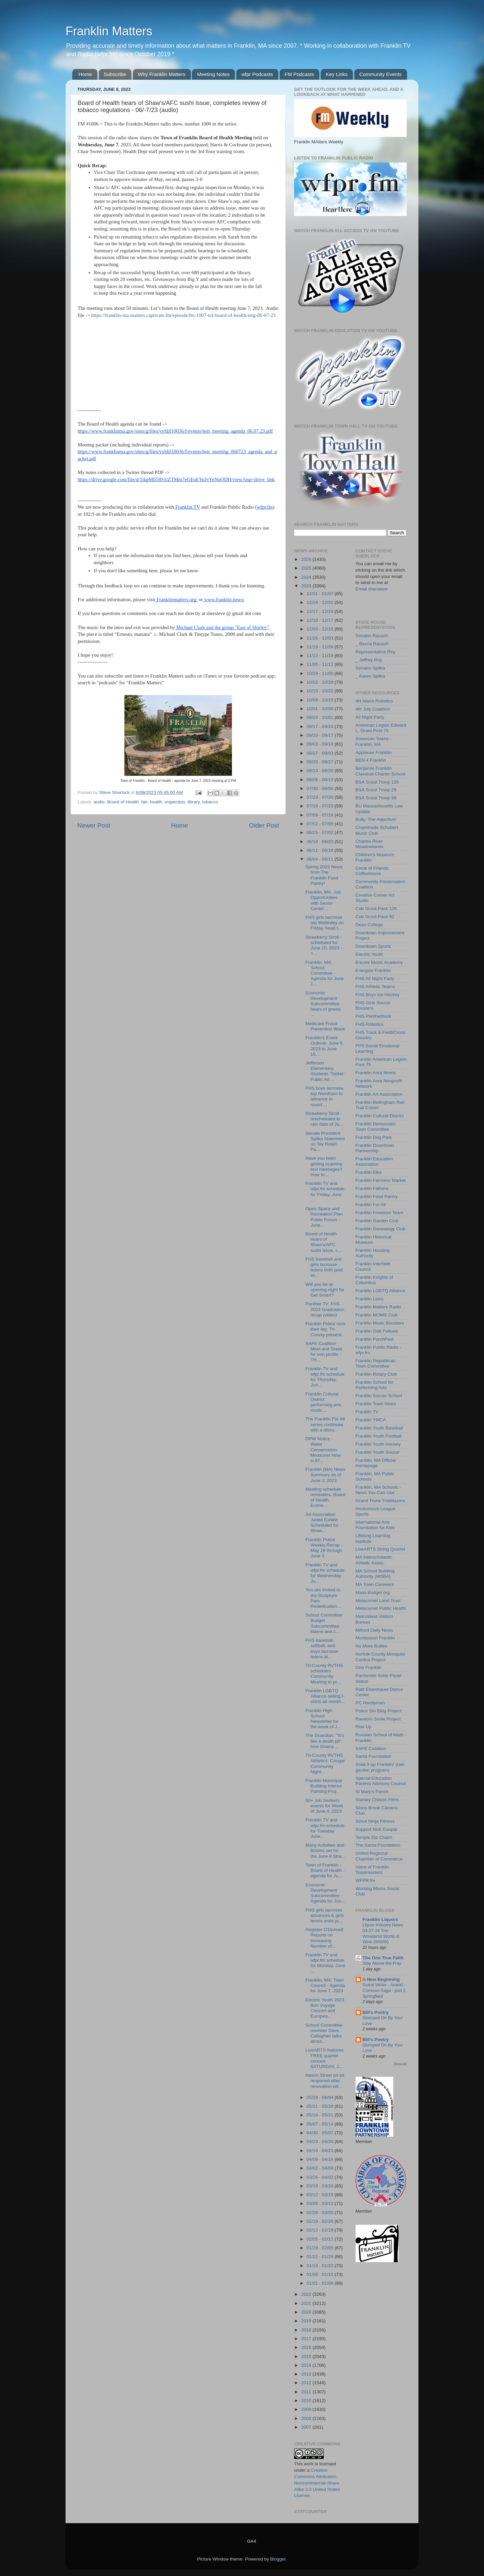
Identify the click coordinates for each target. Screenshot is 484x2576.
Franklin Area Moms (376, 1072)
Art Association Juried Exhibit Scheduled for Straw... (322, 1522)
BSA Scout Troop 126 (377, 782)
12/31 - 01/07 (320, 593)
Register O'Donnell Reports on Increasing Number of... (325, 1938)
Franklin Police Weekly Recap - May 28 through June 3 (324, 1548)
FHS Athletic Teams (375, 986)
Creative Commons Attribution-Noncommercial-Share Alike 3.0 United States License (317, 2483)
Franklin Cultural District (380, 1115)
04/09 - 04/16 (320, 2159)
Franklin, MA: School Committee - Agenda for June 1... (325, 973)
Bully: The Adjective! (376, 819)
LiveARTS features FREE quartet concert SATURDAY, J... (325, 2058)
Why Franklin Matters (162, 74)
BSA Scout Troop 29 (376, 789)
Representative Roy (376, 651)
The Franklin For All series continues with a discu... (325, 1424)
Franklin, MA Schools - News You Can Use (378, 1490)
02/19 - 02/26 (320, 2221)
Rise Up (364, 1726)
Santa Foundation (374, 1756)
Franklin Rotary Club (376, 1374)
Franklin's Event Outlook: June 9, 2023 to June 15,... (325, 1046)
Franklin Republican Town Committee (376, 1363)
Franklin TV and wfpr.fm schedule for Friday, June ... (325, 1191)
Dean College (369, 924)
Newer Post (93, 825)
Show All (400, 2064)
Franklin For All (371, 1204)
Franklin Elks (368, 1172)
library (194, 801)
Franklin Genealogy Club (381, 1228)
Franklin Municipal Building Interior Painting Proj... (324, 1786)
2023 (307, 585)
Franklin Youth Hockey (378, 1444)
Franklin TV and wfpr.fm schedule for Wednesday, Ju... (325, 1573)
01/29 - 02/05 (320, 2247)
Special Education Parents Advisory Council (381, 1781)
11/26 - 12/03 (320, 638)
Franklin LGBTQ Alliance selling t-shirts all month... (325, 1696)
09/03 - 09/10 (320, 744)
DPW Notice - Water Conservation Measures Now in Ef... (323, 1449)
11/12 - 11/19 (320, 655)
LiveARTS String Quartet (380, 1549)
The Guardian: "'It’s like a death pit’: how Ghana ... (325, 1741)
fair (144, 801)
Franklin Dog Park (374, 1137)
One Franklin (368, 1667)
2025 (307, 568)
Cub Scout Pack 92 (375, 916)
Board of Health (123, 801)
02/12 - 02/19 (320, 2230)
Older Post (264, 825)
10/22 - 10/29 (320, 682)
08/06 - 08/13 (320, 779)
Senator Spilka (370, 667)
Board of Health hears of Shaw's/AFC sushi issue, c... (323, 1242)
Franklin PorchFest (375, 1339)
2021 (307, 2303)
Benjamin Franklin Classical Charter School (380, 771)
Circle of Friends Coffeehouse (372, 871)
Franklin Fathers (372, 1188)
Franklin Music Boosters (380, 1323)
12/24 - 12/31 (320, 602)
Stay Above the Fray (382, 1963)
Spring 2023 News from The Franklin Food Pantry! (324, 875)
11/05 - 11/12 (320, 664)
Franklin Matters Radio (378, 1306)
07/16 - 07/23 (320, 805)
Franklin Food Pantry (377, 1196)
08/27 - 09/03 (320, 753)
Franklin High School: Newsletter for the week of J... (323, 1719)
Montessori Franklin (375, 1637)
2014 (307, 2365)
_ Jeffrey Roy (369, 659)
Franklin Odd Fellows (377, 1331)
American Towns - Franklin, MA (374, 741)
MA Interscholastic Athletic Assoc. (374, 1560)
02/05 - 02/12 (320, 2239)
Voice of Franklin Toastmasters (372, 1869)
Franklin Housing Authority (373, 1253)
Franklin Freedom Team (379, 1212)
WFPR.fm (365, 1880)
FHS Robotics (370, 1024)
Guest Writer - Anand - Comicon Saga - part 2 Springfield (384, 1990)
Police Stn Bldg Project (379, 1710)
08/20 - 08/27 (320, 761)
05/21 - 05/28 (320, 2106)
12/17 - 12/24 (320, 611)
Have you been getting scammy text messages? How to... (324, 1166)
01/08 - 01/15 (320, 2274)
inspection (175, 801)
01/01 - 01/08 (320, 2283)
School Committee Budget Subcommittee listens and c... (324, 1623)
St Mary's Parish (372, 1791)
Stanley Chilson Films (377, 1799)
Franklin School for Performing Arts (375, 1385)
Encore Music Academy (379, 962)
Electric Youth (369, 954)
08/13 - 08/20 (320, 770)
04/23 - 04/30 (320, 2141)
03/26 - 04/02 (320, 2177)
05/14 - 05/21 (320, 2114)
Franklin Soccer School (379, 1395)
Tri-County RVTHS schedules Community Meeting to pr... (324, 1673)
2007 (307, 2427)
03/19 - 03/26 (320, 2185)
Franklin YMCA (371, 1419)
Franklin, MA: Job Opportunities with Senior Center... (323, 900)
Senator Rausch (372, 635)
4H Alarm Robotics (374, 700)
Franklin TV (367, 1411)
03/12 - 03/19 (320, 2194)
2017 (307, 2338)
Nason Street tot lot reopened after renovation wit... (325, 2081)
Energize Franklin (373, 970)
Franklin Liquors (380, 1919)
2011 (307, 2391)
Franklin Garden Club (377, 1220)
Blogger (278, 2559)
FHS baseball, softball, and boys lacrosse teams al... (322, 1648)
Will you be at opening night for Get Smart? (325, 1290)
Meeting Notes (213, 74)
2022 (307, 2294)
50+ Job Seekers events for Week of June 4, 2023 (324, 1806)
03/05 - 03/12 (320, 2203)
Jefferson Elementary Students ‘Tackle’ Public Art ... (325, 1071)
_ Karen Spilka (370, 676)
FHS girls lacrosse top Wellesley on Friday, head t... (325, 923)
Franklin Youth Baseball (379, 1427)
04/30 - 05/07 (320, 2132)
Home (85, 74)
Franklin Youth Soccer (378, 1452)
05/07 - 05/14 (320, 2124)
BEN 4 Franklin (371, 760)
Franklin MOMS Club (377, 1314)
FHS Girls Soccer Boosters (373, 1005)
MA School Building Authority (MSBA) (375, 1573)
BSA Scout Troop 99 (376, 797)
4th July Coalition (373, 709)
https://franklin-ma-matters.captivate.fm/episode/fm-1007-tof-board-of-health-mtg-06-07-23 (183, 315)
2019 (307, 2320)
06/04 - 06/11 (320, 859)
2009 (307, 2409)
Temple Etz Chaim (374, 1837)
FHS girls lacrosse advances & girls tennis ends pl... (325, 1915)
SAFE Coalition (371, 1748)
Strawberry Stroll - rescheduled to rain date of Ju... (324, 1119)
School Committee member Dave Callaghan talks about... (324, 2033)
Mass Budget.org (373, 1592)
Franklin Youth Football (379, 1436)
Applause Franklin (374, 752)
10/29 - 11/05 (320, 673)
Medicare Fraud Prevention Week (325, 1026)
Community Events (380, 74)
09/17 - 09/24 (320, 726)
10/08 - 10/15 (320, 699)
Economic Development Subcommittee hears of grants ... (323, 1003)
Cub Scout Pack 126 (376, 908)
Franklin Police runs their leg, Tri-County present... (326, 1329)
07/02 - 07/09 (320, 823)
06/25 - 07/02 (320, 832)
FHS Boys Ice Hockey (378, 994)
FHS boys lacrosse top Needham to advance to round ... (325, 1096)
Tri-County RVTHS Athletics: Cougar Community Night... (325, 1763)
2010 (307, 2400)
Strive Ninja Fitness (375, 1821)
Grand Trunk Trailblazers (380, 1500)
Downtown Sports (373, 946)
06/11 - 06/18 (320, 850)
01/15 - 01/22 (320, 2265)
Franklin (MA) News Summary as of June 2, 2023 (326, 1475)
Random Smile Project (378, 1718)
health (156, 801)
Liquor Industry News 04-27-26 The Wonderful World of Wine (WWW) (383, 1933)
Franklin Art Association (379, 1094)
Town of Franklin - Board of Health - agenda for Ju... (325, 1870)
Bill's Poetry (376, 2012)
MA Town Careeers (375, 1584)
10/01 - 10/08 (320, 708)
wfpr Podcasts (257, 74)
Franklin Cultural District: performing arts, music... (324, 1402)
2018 (307, 2329)
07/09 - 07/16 (320, 815)
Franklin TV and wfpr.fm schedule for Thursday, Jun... (325, 1377)
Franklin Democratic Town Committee (376, 1126)
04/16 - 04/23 (320, 2150)
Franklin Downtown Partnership (375, 1148)
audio (99, 801)
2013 (307, 2374)
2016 (307, 2347)
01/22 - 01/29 (320, 2256)
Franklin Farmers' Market (381, 1180)
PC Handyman (370, 1702)
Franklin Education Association (374, 1161)
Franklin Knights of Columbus (374, 1280)
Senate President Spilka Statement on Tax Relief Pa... (325, 1141)
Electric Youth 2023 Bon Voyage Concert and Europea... (325, 2008)
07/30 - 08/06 (320, 788)
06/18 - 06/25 (320, 841)
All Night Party (370, 717)
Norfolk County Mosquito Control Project (380, 1657)
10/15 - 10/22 (320, 690)
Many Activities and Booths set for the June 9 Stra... (325, 1850)
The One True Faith (383, 1957)
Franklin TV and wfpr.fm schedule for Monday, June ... (325, 1963)
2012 (307, 2382)
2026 (307, 559)
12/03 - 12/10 (320, 628)
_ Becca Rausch (372, 643)
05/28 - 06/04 (320, 2097)
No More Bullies (372, 1645)
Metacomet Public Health (381, 1608)
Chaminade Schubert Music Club (377, 830)
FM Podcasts (299, 74)
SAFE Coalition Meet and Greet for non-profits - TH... (324, 1352)
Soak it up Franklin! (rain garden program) (380, 1767)
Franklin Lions (370, 1298)
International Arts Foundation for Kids (375, 1525)
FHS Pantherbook (374, 1016)
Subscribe (115, 74)
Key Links (337, 74)
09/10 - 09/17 (320, 735)
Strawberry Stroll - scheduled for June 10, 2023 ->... (324, 945)
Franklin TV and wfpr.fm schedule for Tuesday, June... (325, 1828)
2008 (307, 2418)
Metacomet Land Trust (378, 1600)
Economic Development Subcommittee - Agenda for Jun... (325, 1893)
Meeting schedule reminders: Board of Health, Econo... (326, 1497)
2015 (307, 2356)
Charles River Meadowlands (370, 844)
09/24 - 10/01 (320, 717)
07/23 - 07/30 (320, 797)
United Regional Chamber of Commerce (379, 1856)
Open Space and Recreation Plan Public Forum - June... (324, 1217)
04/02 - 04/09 (320, 2168)
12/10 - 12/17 (320, 620)
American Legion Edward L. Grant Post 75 (381, 728)
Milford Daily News (374, 1630)
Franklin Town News (376, 1403)
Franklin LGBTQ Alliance (380, 1290)
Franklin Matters (109, 31)
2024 (307, 577)
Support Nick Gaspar (377, 1829)
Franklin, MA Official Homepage (376, 1463)
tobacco (210, 801)
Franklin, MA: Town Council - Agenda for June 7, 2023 (325, 1985)
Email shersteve (372, 588)
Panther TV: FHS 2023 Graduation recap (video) (325, 1309)
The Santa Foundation (378, 1845)
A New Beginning (381, 1979)
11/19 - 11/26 (320, 646)
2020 (307, 2312)
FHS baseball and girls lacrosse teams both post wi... (324, 1267)
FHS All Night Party (375, 978)
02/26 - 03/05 (320, 2212)
